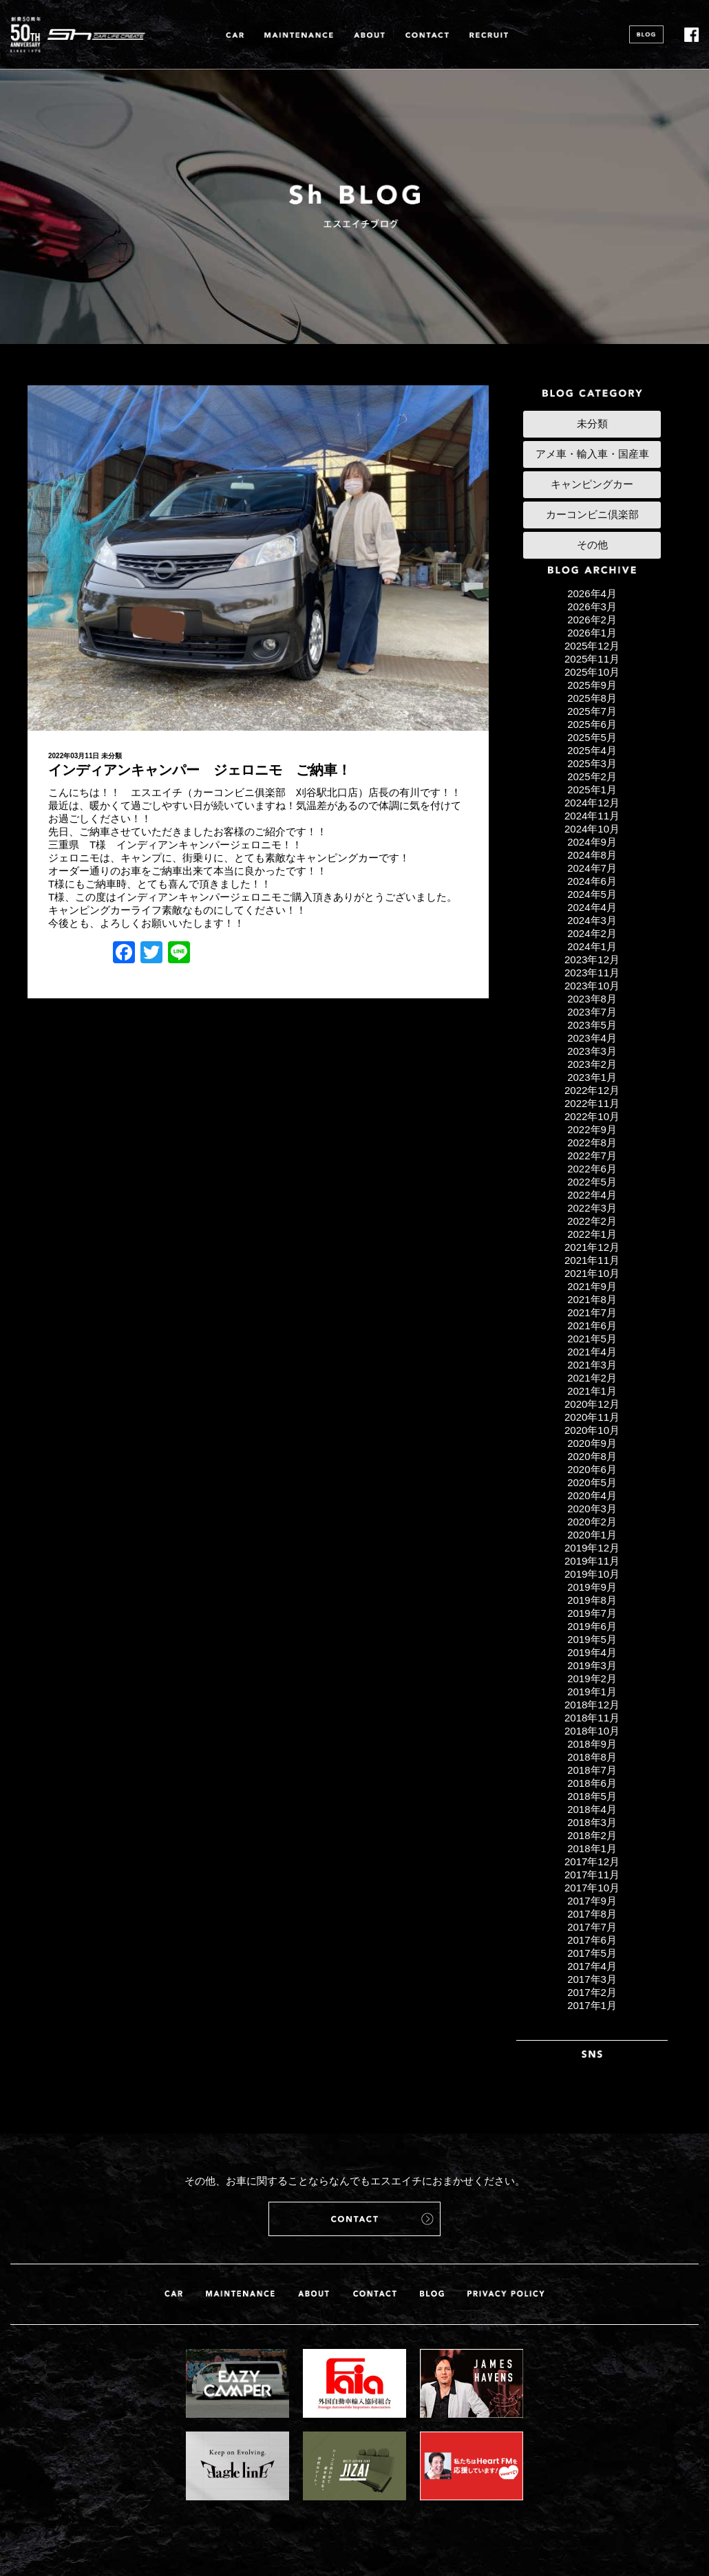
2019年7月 (592, 1613)
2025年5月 (592, 737)
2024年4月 (592, 907)
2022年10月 (592, 1116)
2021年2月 (592, 1378)
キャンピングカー (592, 484)
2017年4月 (592, 1966)
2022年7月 (592, 1155)
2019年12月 (592, 1548)
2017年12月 (592, 1861)
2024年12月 (592, 802)
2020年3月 (592, 1508)
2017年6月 (592, 1940)
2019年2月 (592, 1678)
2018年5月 (592, 1796)
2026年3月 (592, 606)
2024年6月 (592, 881)
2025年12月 (592, 646)
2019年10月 (592, 1574)
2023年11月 (592, 972)
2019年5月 (592, 1639)
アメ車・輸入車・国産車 (592, 454)
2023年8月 (592, 999)
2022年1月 (592, 1234)
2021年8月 (592, 1299)
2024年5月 (592, 894)
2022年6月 (592, 1168)
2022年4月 (592, 1195)
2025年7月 (592, 711)
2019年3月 (592, 1665)
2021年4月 (592, 1351)
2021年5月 (592, 1338)
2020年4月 (592, 1495)
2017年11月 (592, 1874)
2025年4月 (592, 750)
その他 (592, 544)
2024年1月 (592, 946)
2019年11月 (592, 1561)
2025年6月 (592, 724)
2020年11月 (592, 1417)
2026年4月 (592, 593)
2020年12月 (592, 1404)
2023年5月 (592, 1025)
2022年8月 (592, 1142)
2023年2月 (592, 1064)
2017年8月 (592, 1914)
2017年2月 (592, 1992)
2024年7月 (592, 868)
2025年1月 (592, 789)
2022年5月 (592, 1182)
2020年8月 (592, 1456)
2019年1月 (592, 1691)
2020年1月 (592, 1535)
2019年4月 (592, 1652)
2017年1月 (592, 2005)
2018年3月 (592, 1822)
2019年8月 (592, 1600)
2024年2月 (592, 933)
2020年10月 (592, 1430)
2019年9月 (592, 1587)
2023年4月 (592, 1038)
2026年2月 (592, 619)
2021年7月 (592, 1312)
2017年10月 (592, 1887)
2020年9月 (592, 1443)
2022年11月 (592, 1103)
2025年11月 (592, 659)
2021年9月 (592, 1286)
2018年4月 (592, 1809)
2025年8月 (592, 698)
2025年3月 (592, 763)
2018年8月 (592, 1757)
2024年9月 (592, 842)
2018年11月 (592, 1718)
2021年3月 (592, 1365)
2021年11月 (592, 1260)
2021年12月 (592, 1247)
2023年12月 (592, 959)
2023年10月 (592, 985)
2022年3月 (592, 1208)
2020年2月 (592, 1521)
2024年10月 (592, 829)
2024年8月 (592, 855)
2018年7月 (592, 1770)
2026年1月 (592, 632)
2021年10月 (592, 1273)
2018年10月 (592, 1731)
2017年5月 (592, 1953)
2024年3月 (592, 920)
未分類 (111, 756)
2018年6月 (592, 1783)
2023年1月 (592, 1077)
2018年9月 (592, 1744)
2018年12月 (592, 1704)
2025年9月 (592, 685)
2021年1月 (592, 1391)
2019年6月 (592, 1626)
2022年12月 (592, 1090)
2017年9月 (592, 1901)
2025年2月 (592, 776)
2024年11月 (592, 816)
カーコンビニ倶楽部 (592, 514)
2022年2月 (592, 1221)
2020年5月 (592, 1482)
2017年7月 (592, 1927)
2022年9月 (592, 1129)
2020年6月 (592, 1469)
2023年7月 (592, 1012)
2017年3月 (592, 1979)
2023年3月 (592, 1051)
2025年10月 (592, 672)
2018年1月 (592, 1848)
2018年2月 (592, 1835)
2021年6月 (592, 1325)
